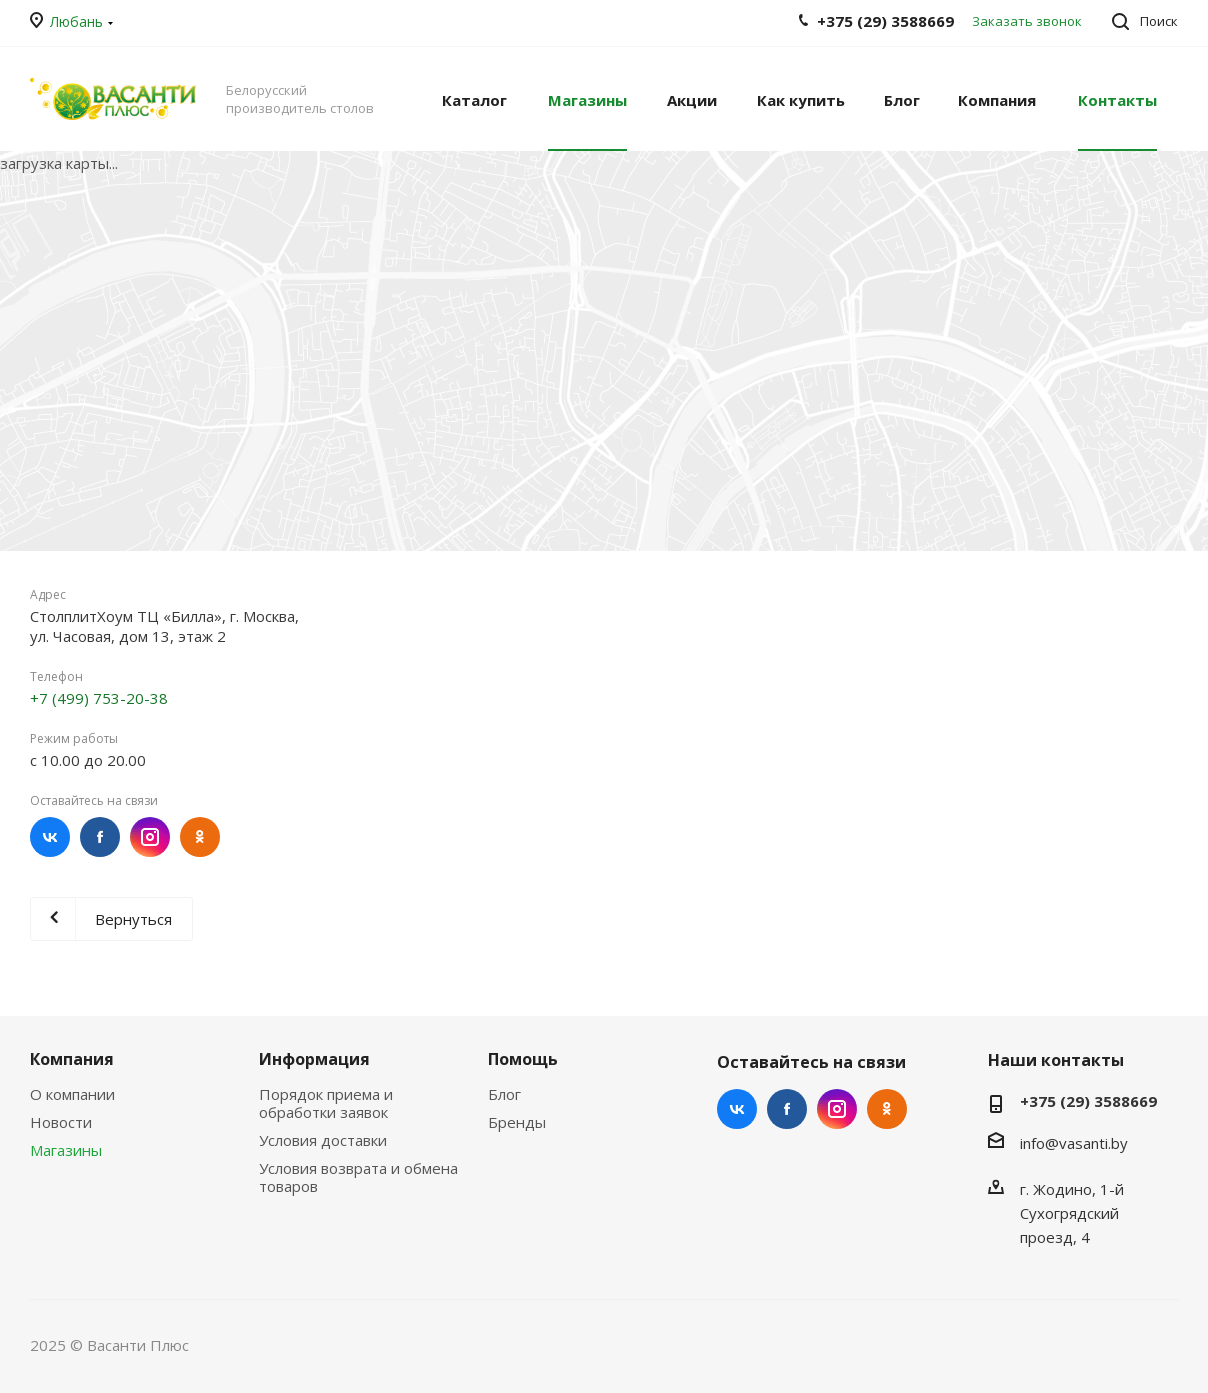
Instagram (150, 837)
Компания (72, 1059)
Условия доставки (323, 1140)
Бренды (517, 1122)
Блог (504, 1094)
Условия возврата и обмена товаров (358, 1177)
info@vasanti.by (1074, 1143)
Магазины (66, 1150)
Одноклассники (200, 837)
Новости (61, 1122)
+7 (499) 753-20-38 (99, 698)
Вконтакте (50, 837)
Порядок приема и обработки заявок (326, 1103)
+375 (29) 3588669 (1088, 1101)
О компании (72, 1094)
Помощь (523, 1059)
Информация (314, 1059)
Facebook (100, 837)
